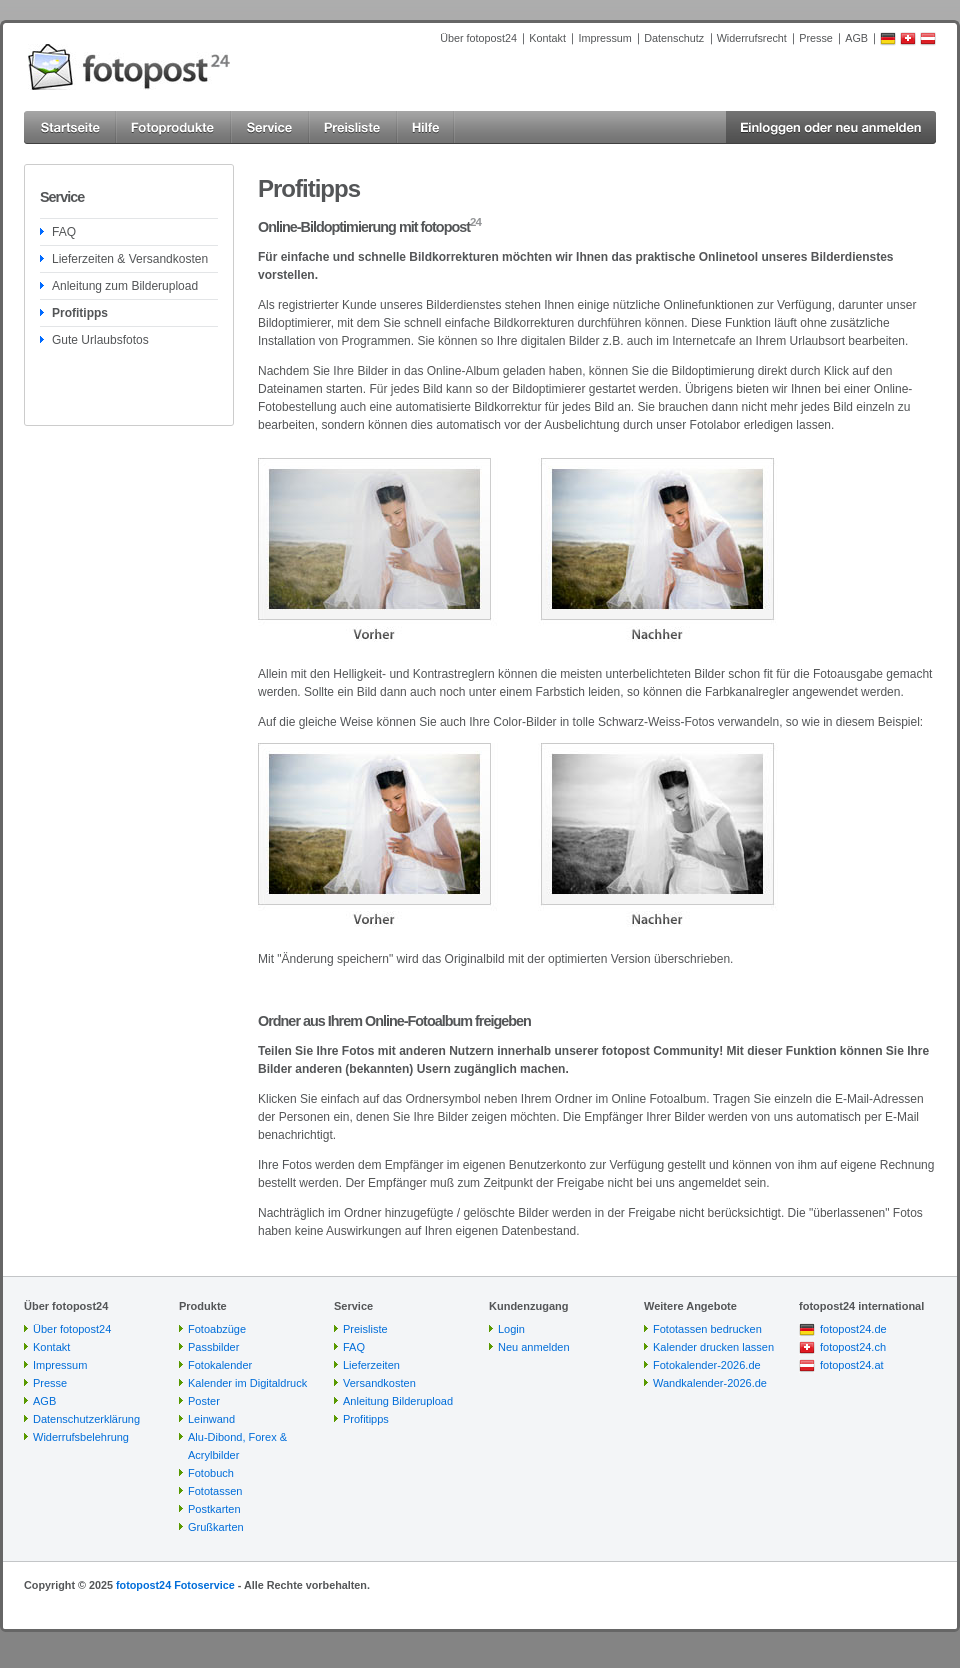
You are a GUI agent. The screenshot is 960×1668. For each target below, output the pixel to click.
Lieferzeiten (371, 1365)
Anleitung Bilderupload (398, 1401)
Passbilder (213, 1347)
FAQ (64, 232)
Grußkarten (216, 1527)
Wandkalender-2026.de (710, 1383)
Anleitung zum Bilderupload (125, 286)
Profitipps (80, 313)
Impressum (604, 38)
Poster (204, 1401)
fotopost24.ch (853, 1347)
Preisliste (365, 1329)
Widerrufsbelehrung (81, 1437)
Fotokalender (220, 1365)
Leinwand (211, 1419)
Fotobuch (211, 1473)
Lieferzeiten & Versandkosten (130, 259)
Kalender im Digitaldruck (247, 1383)
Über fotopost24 (478, 38)
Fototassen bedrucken (707, 1329)
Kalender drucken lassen (713, 1347)
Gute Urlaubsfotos (100, 340)
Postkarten (214, 1509)
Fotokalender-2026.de (707, 1365)
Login (511, 1329)
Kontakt (547, 38)
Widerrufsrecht (752, 38)
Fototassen (215, 1491)
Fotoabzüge (217, 1329)
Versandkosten (379, 1383)
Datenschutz (674, 38)
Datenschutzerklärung (86, 1419)
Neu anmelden (534, 1347)
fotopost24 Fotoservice (175, 1585)
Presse (816, 38)
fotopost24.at (852, 1365)
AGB (856, 38)
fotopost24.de (853, 1329)
